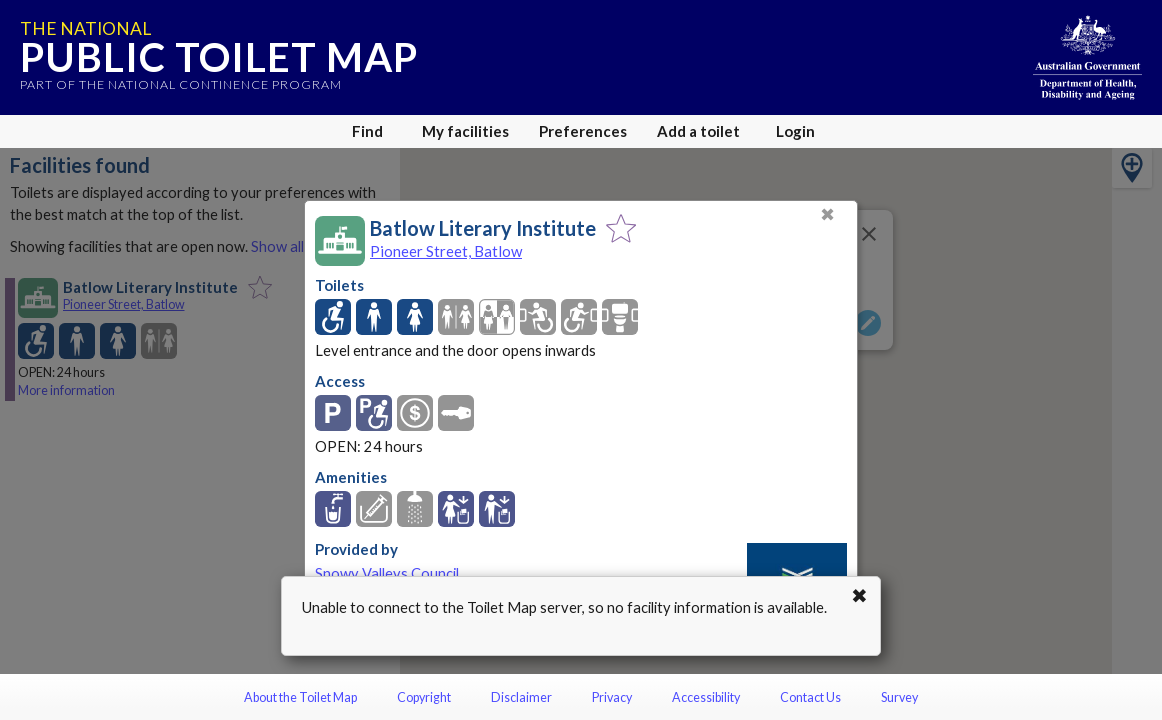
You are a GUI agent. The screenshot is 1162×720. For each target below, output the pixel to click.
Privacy (612, 697)
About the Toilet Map (300, 697)
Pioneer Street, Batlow (446, 251)
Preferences (583, 131)
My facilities (465, 131)
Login (795, 131)
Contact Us (810, 697)
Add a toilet (698, 131)
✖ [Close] (827, 214)
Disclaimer (521, 697)
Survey (899, 697)
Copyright (424, 697)
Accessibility (706, 697)
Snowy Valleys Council (387, 573)
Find (367, 131)
